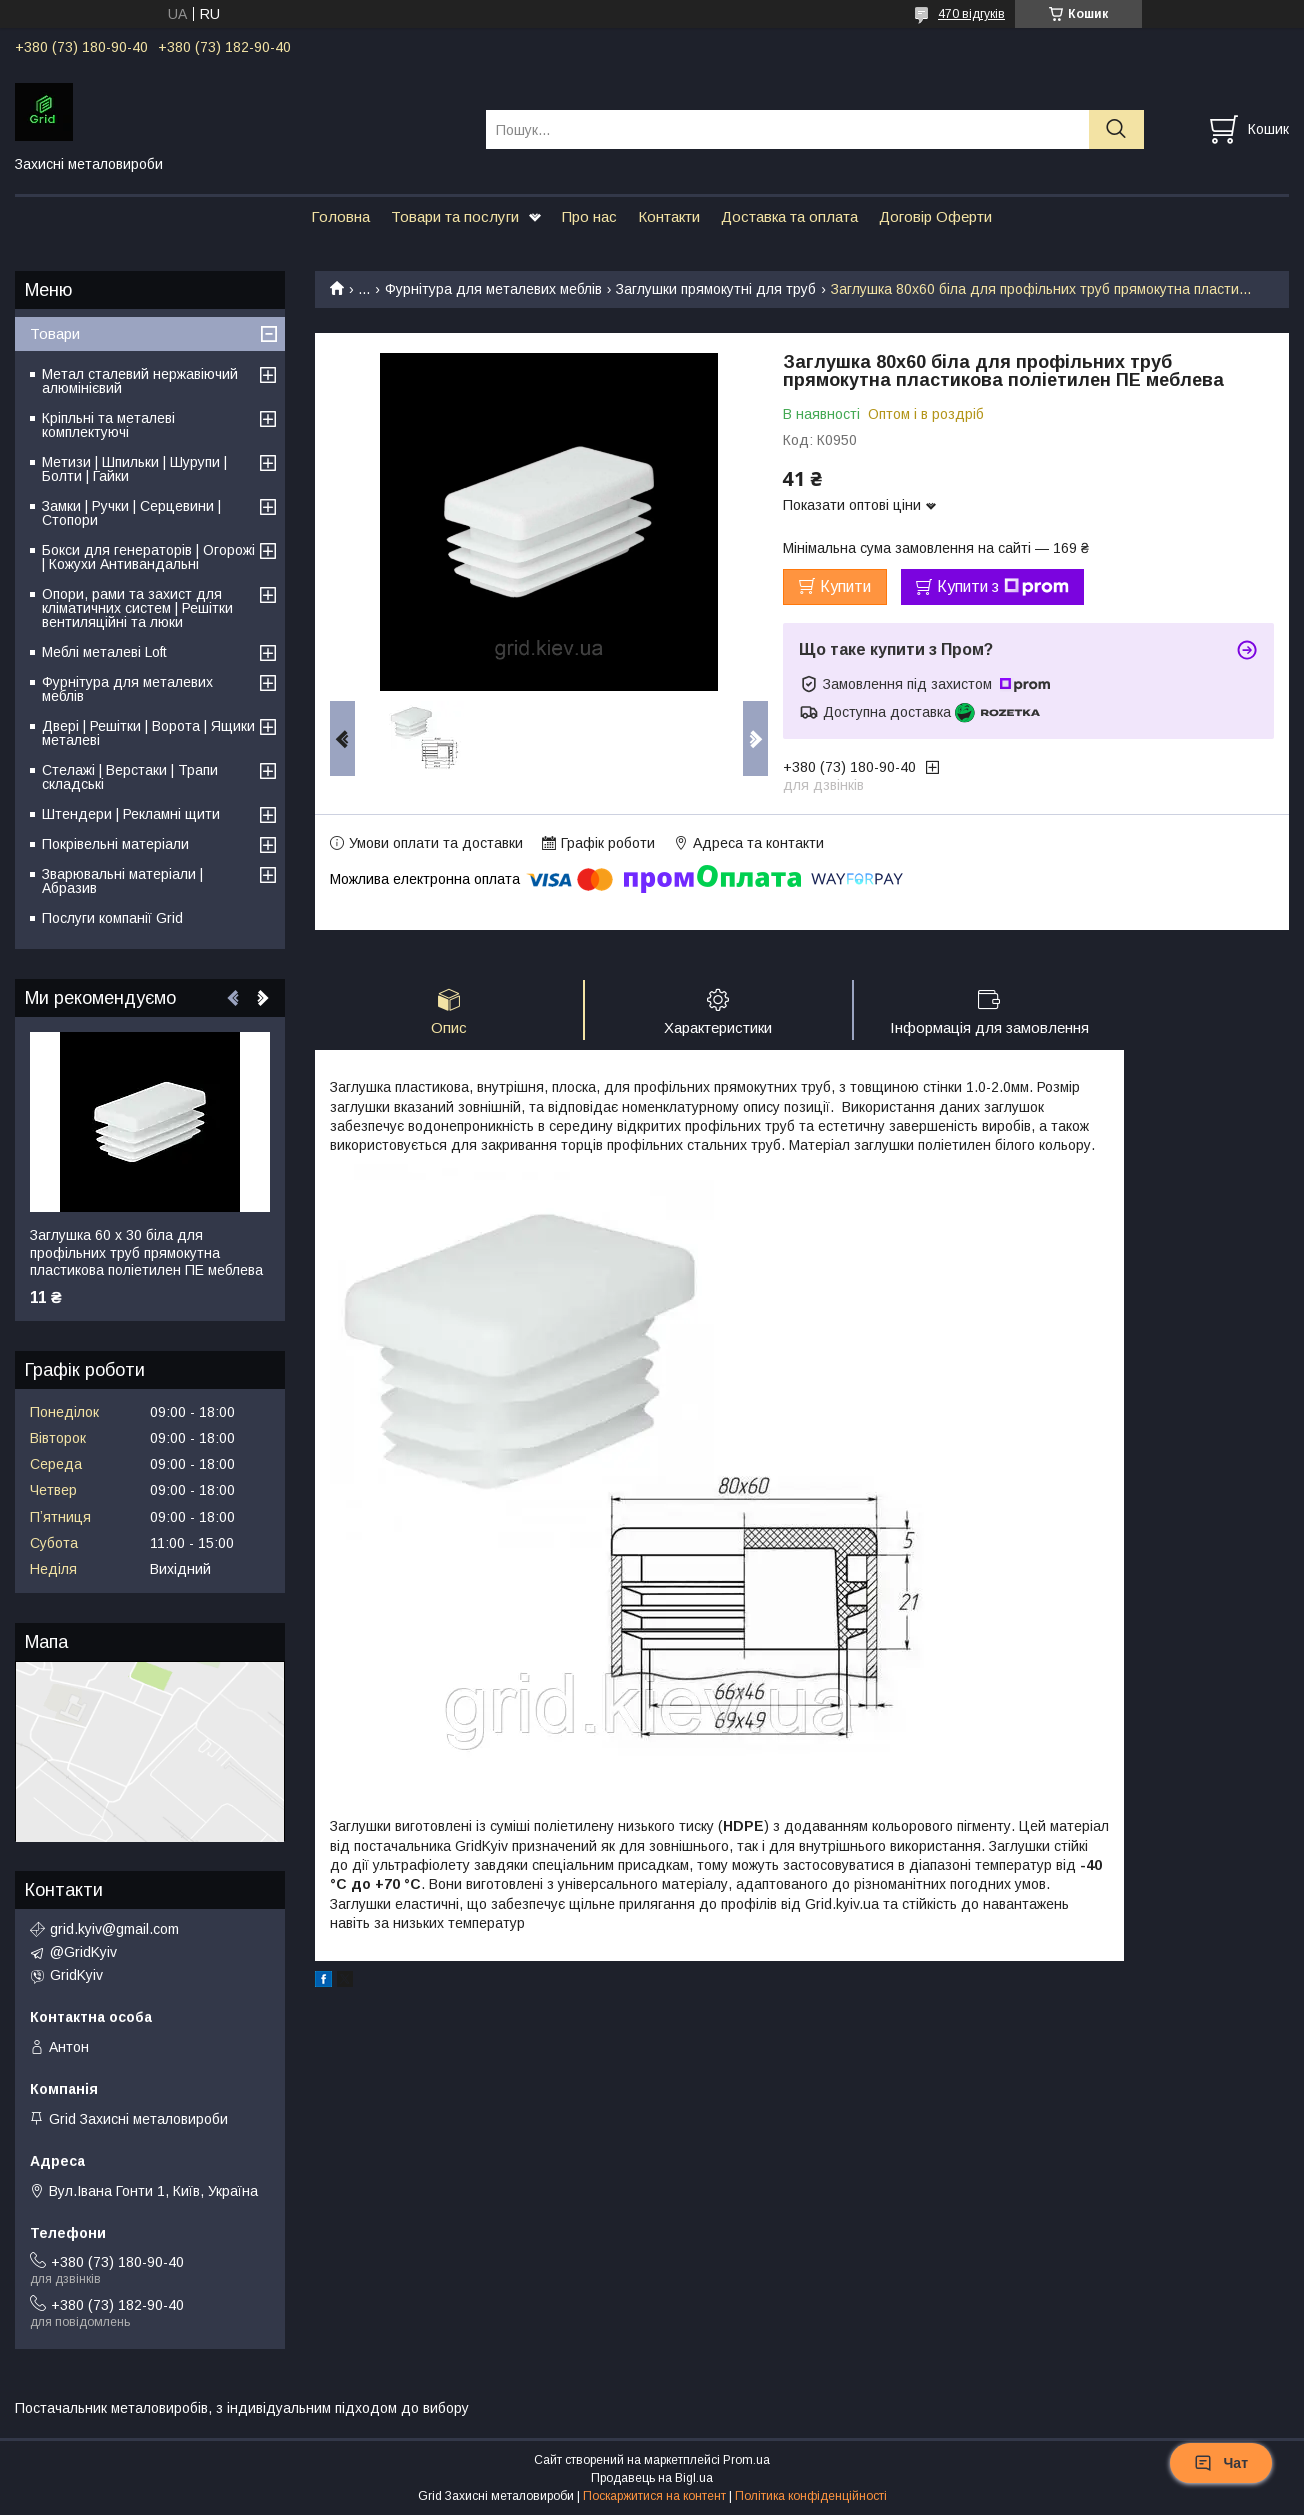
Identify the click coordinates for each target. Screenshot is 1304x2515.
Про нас (589, 216)
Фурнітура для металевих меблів (493, 289)
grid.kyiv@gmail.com (114, 1929)
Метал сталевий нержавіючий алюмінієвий (140, 381)
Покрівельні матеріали (115, 844)
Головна (340, 216)
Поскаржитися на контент (654, 2496)
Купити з (1003, 587)
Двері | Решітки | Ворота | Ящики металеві (148, 733)
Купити (845, 586)
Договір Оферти (935, 216)
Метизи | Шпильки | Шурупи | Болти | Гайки (134, 469)
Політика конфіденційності (811, 2496)
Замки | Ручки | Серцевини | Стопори (131, 513)
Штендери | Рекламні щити (131, 814)
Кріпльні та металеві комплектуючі (108, 425)
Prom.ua (746, 2460)
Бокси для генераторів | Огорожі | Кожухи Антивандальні (148, 557)
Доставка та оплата (789, 216)
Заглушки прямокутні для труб (716, 289)
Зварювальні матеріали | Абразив (122, 881)
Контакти (669, 216)
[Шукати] (1116, 129)
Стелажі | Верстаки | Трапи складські (130, 777)
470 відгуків (971, 14)
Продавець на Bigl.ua (652, 2478)
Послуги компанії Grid (112, 918)
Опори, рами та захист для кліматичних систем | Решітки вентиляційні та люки (137, 608)
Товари (55, 333)
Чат (1221, 2463)
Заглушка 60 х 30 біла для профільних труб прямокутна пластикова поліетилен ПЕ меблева (146, 1252)
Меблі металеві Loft (104, 652)
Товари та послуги (455, 216)
